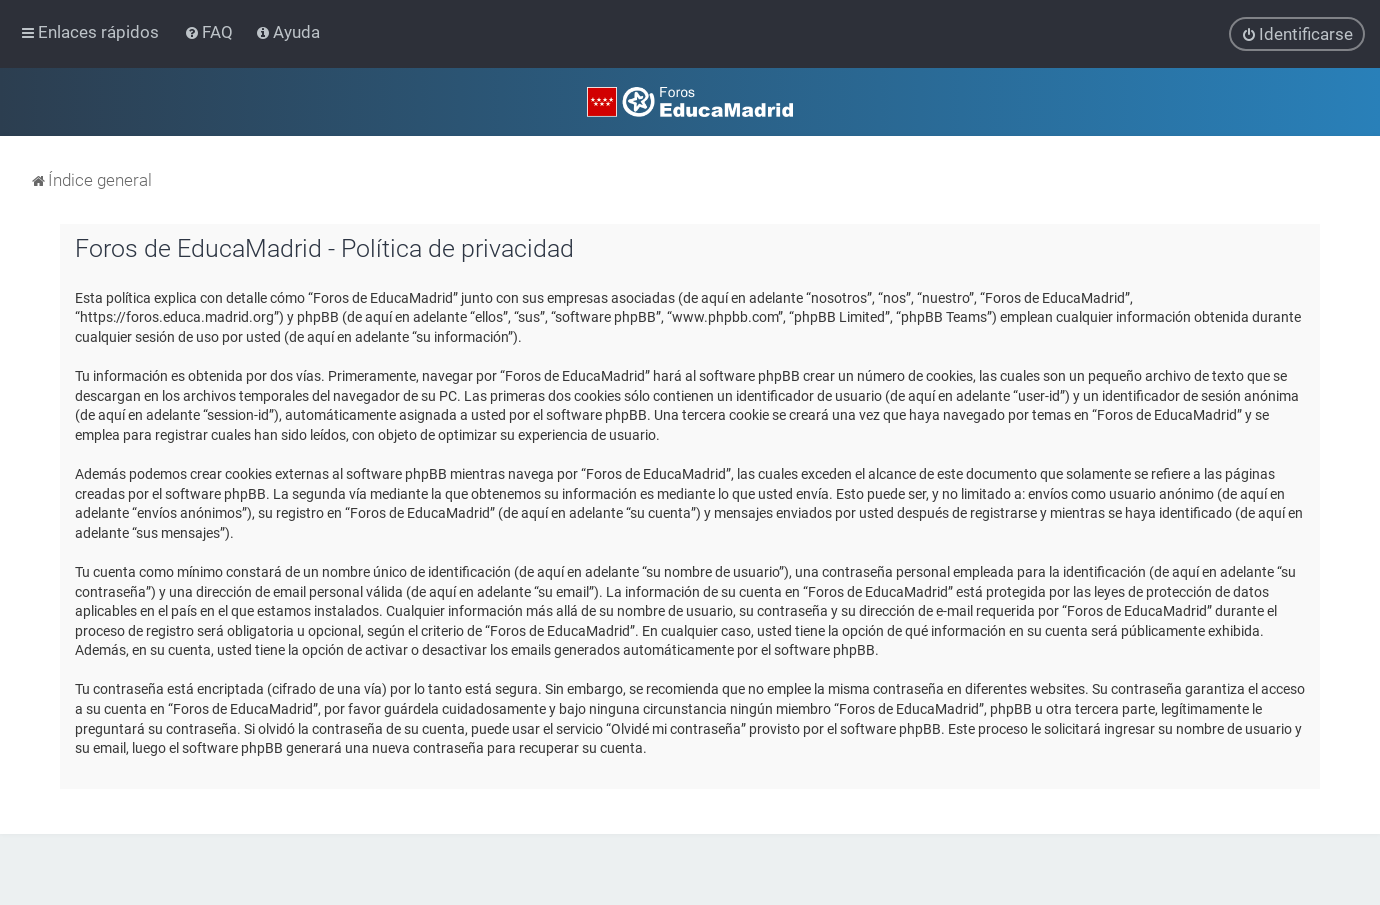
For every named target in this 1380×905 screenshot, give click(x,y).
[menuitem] (210, 32)
